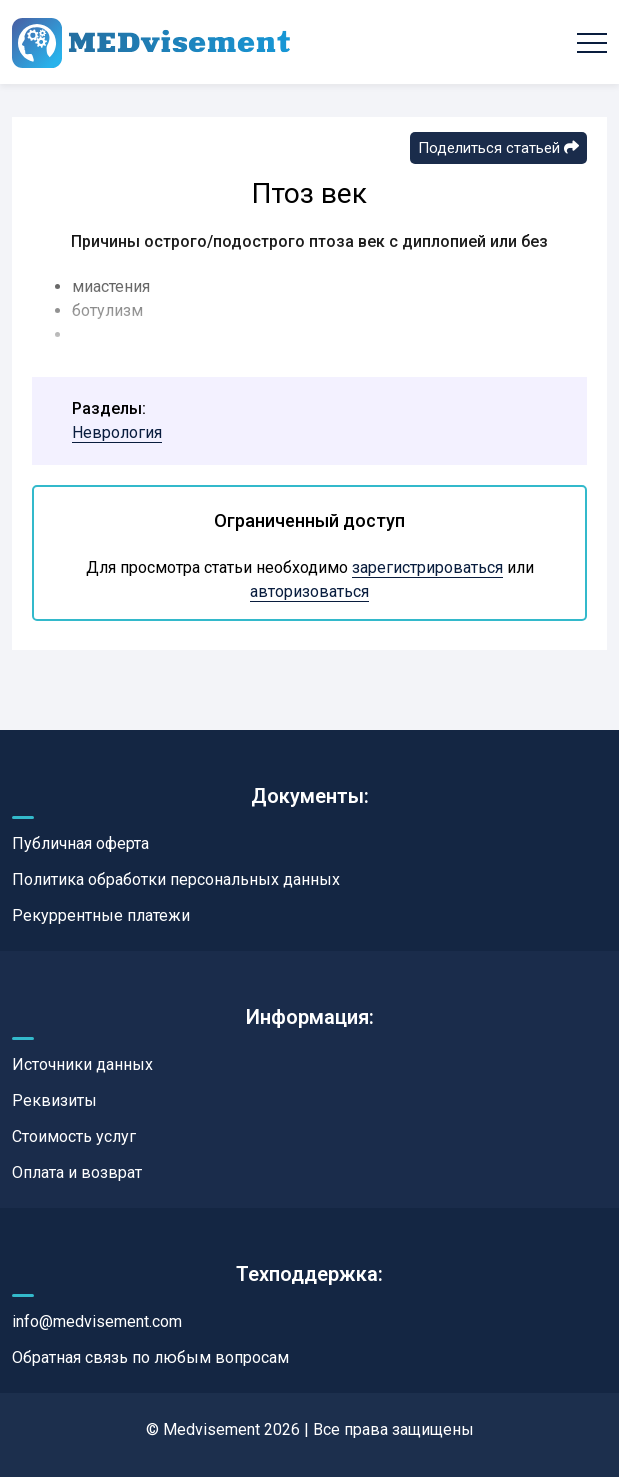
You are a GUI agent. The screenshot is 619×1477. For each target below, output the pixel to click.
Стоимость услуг (74, 1136)
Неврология (117, 432)
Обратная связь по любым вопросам (150, 1357)
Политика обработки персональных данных (176, 879)
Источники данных (82, 1064)
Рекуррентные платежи (101, 915)
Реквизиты (54, 1100)
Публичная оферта (80, 843)
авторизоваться (309, 591)
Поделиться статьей (498, 148)
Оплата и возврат (77, 1172)
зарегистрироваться (427, 567)
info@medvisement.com (97, 1321)
